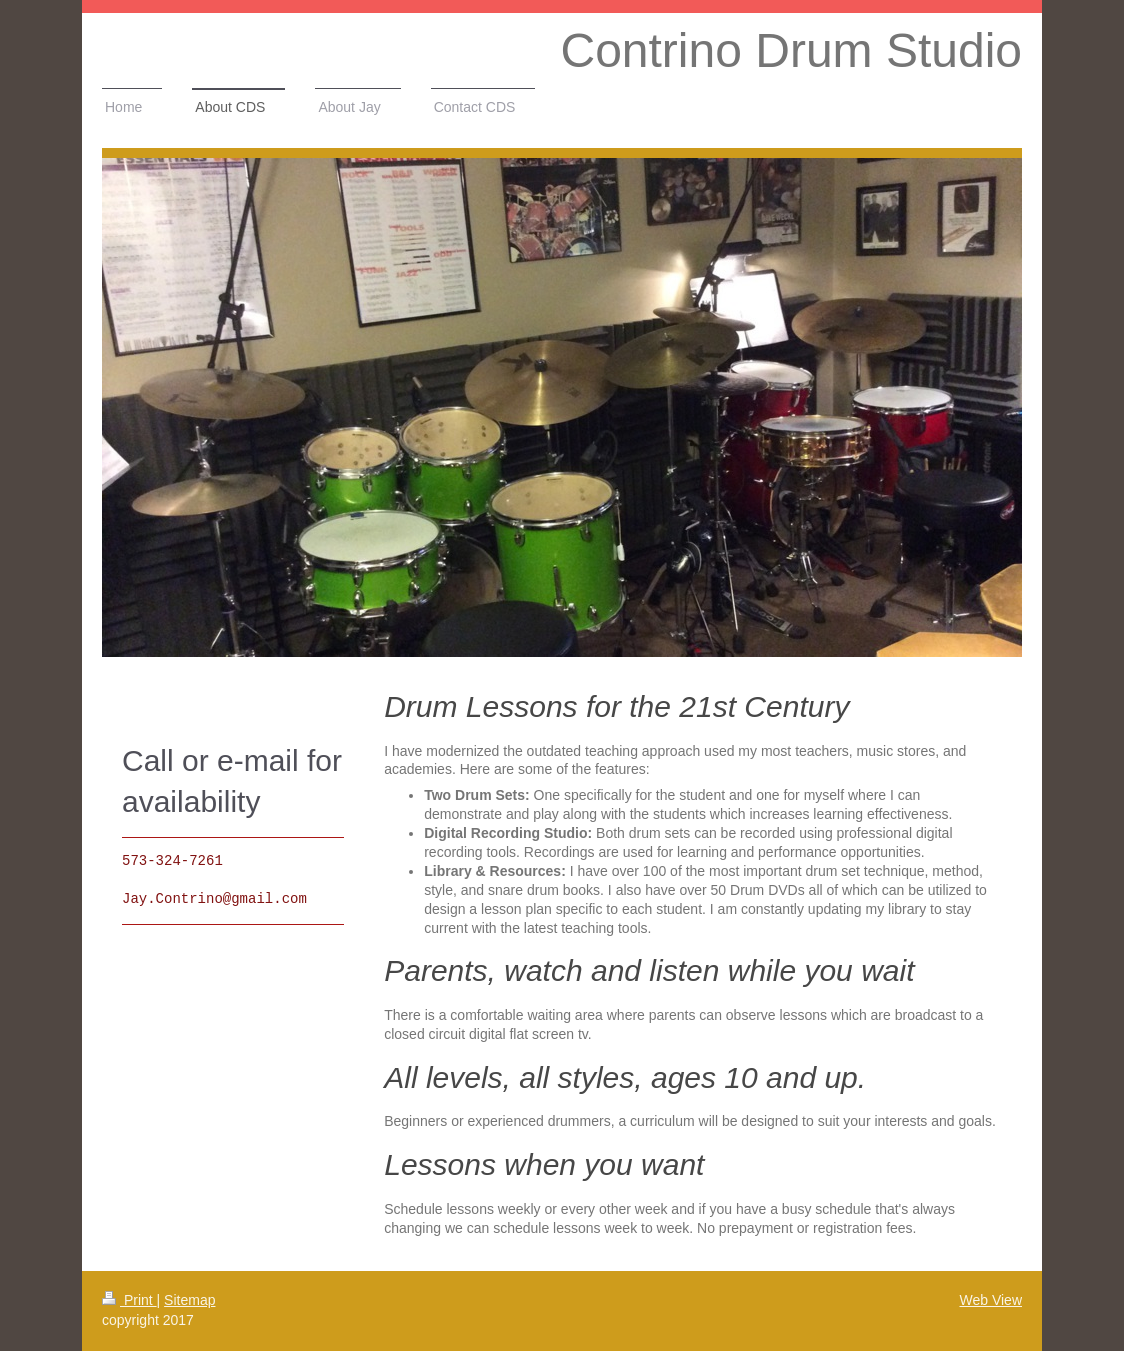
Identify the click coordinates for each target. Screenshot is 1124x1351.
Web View (990, 1300)
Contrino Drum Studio (791, 50)
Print (129, 1300)
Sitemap (189, 1300)
